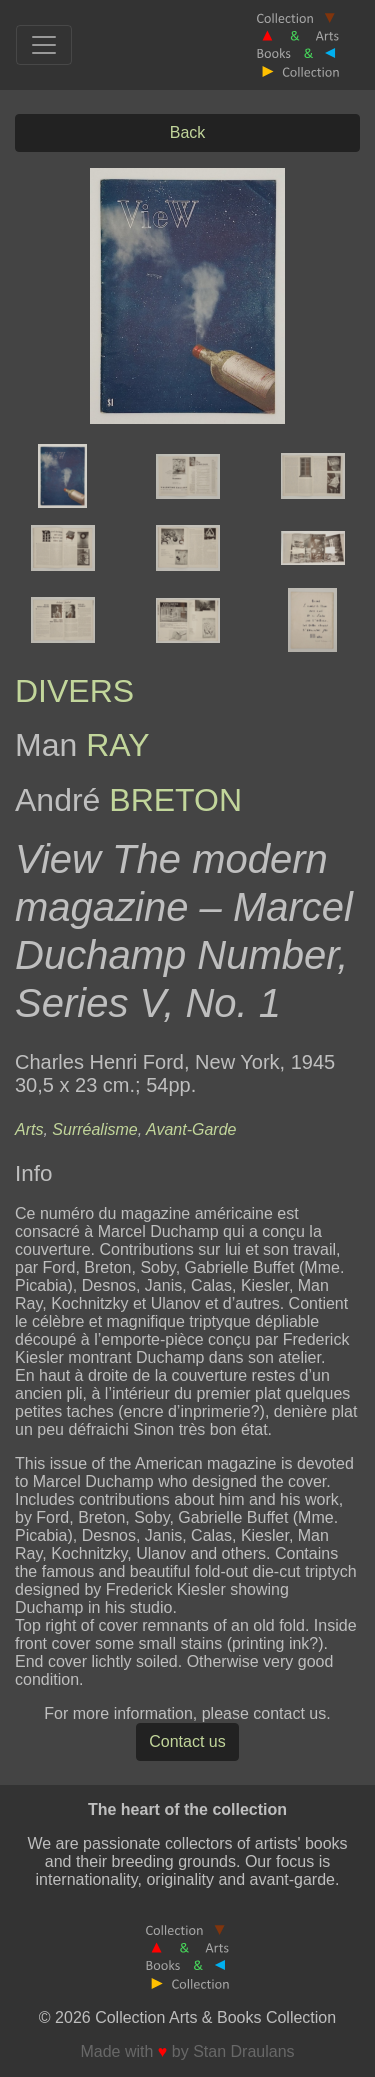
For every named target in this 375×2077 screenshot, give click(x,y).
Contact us (187, 1741)
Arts (29, 1129)
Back (188, 132)
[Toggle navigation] (44, 45)
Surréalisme (94, 1129)
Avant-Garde (191, 1129)
